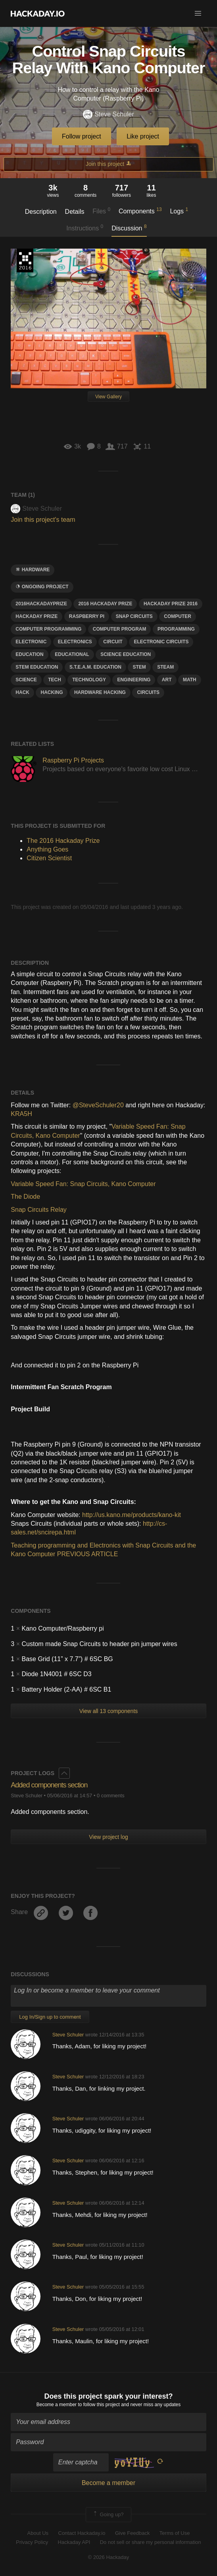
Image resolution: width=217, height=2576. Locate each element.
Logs (179, 211)
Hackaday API (74, 2542)
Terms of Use (174, 2533)
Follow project (81, 136)
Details (74, 211)
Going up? (108, 2514)
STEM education (36, 667)
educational (72, 654)
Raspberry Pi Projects (73, 760)
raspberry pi (86, 616)
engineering (133, 679)
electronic (30, 641)
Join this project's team (43, 519)
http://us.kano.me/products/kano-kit (131, 1514)
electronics (75, 641)
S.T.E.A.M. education (95, 667)
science (25, 679)
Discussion (129, 228)
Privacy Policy (32, 2542)
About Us (37, 2533)
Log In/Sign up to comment (50, 2017)
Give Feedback (132, 2533)
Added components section (49, 1785)
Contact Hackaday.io (82, 2533)
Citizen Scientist (49, 858)
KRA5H (21, 1113)
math (189, 679)
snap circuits (134, 616)
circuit (113, 641)
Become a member (56, 2404)
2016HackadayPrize (41, 603)
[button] (197, 13)
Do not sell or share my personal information (150, 2542)
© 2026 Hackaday (108, 2557)
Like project (143, 136)
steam (165, 667)
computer (177, 616)
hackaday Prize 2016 (171, 603)
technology (89, 679)
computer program (119, 629)
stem (139, 667)
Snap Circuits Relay (39, 1209)
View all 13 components (108, 1711)
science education (125, 654)
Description (41, 211)
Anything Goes (47, 849)
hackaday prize (36, 616)
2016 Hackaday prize (105, 603)
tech (54, 679)
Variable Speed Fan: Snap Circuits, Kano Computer (83, 1184)
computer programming (48, 629)
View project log (108, 1837)
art (167, 679)
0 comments (111, 1795)
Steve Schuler (108, 114)
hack (22, 692)
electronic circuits (161, 641)
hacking (51, 692)
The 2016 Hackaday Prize (25, 260)
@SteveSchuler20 (98, 1105)
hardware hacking (100, 692)
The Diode (25, 1196)
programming (176, 629)
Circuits (148, 692)
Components (140, 211)
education (29, 654)
